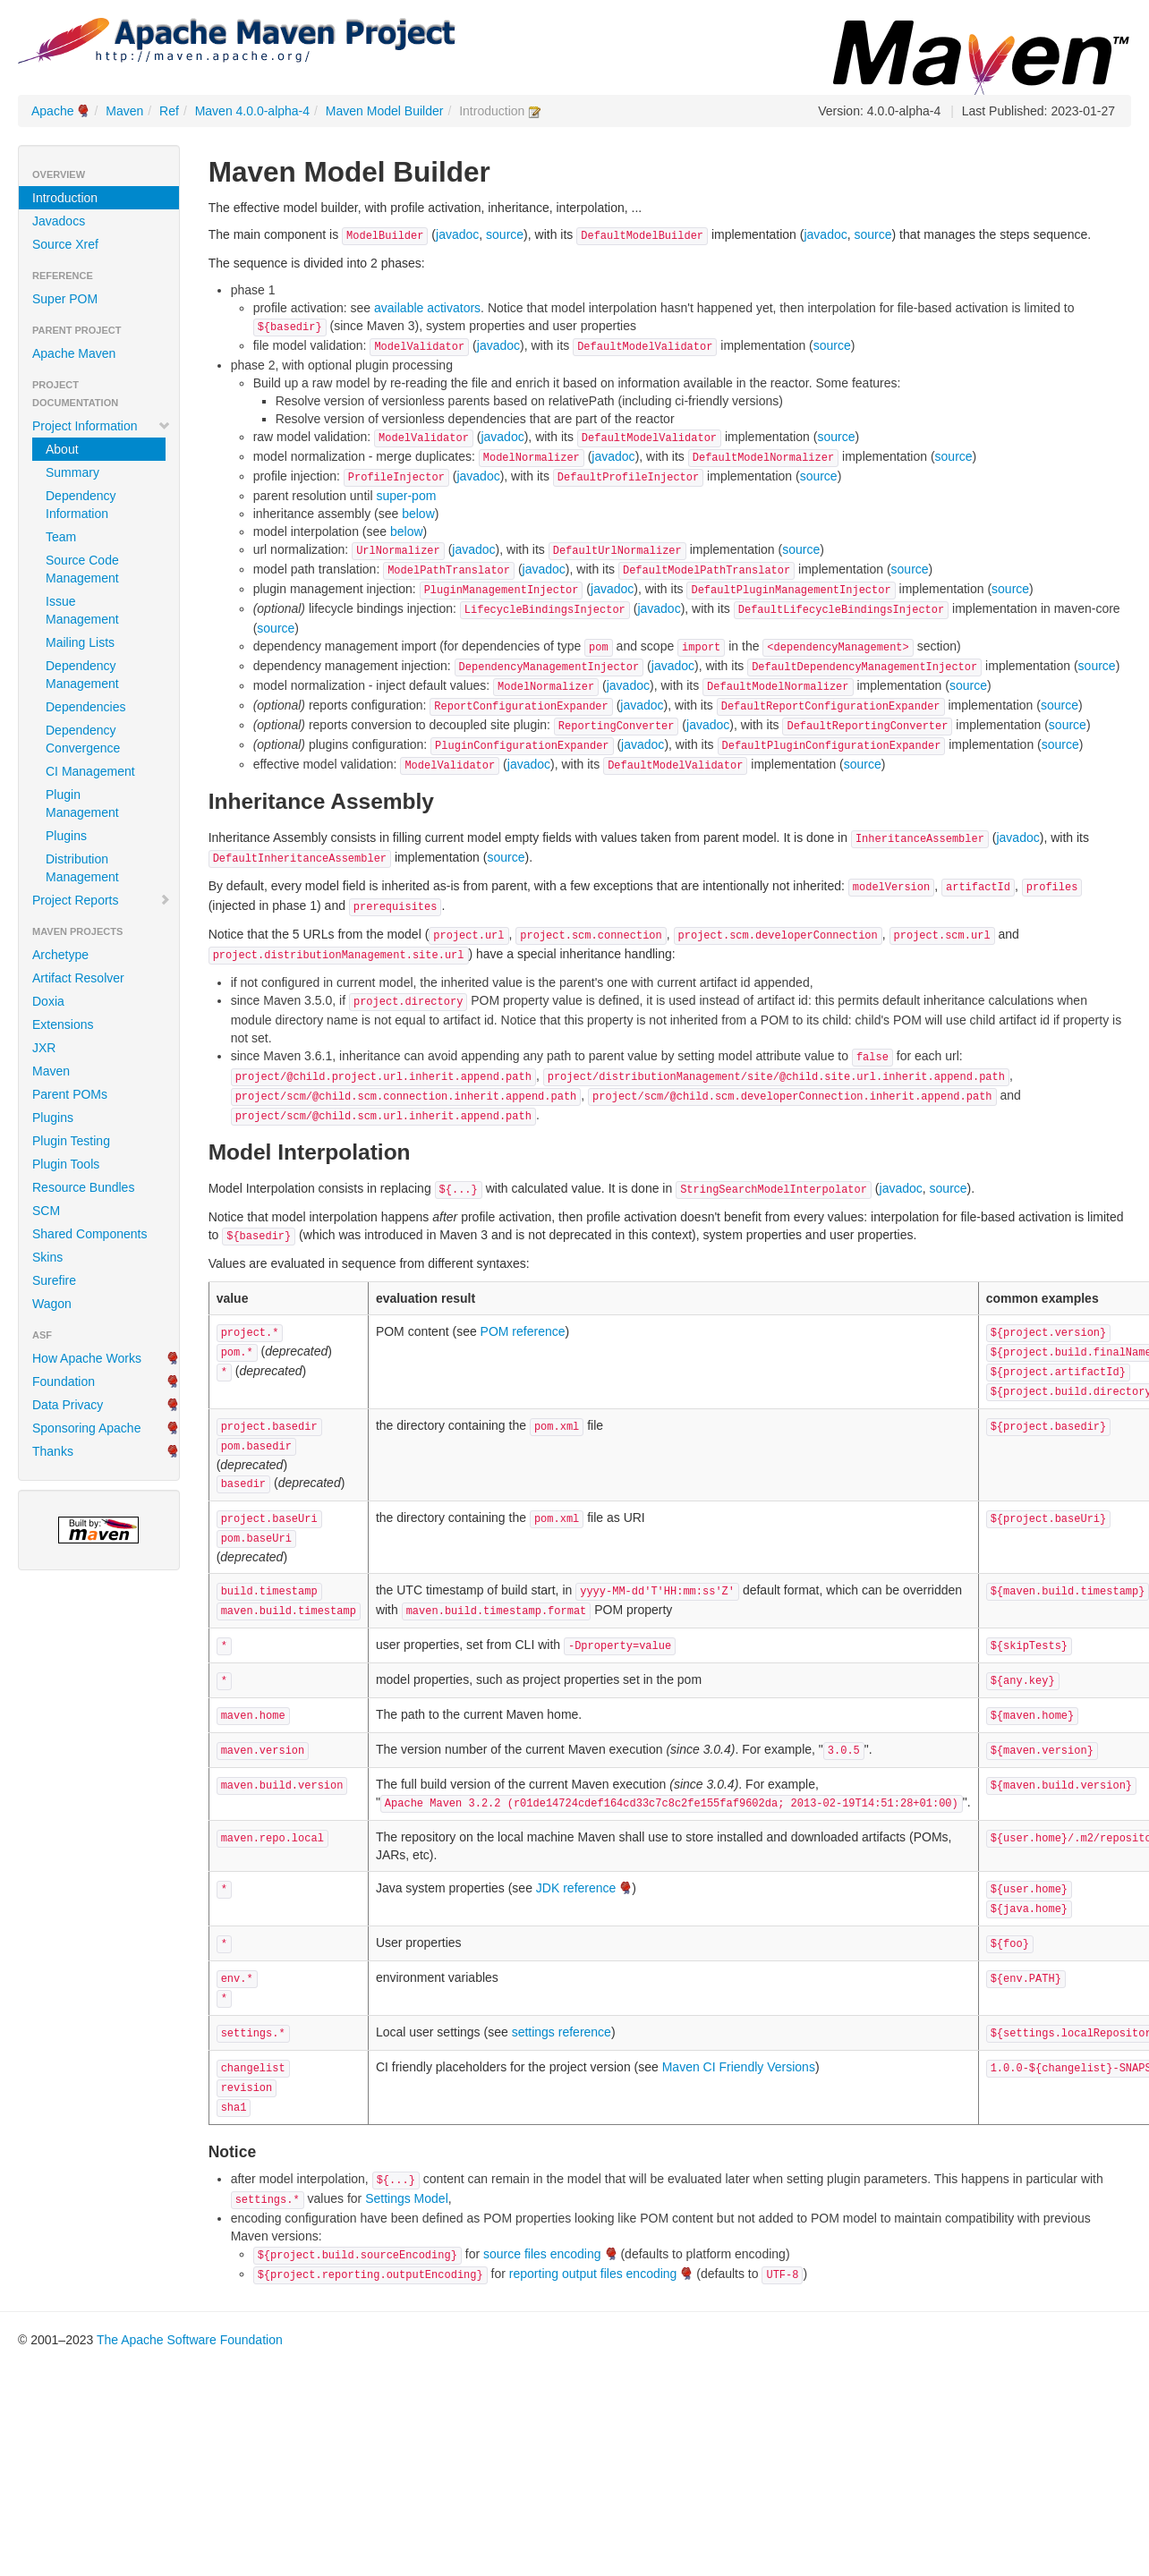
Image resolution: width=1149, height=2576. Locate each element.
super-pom (406, 496)
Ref (169, 111)
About (62, 449)
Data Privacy (67, 1405)
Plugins (66, 836)
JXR (43, 1048)
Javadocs (58, 221)
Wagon (52, 1304)
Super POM (65, 299)
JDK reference (576, 1888)
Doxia (48, 1001)
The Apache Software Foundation (190, 2340)
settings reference (561, 2032)
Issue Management (82, 610)
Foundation (63, 1381)
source (504, 234)
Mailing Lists (80, 642)
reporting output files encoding (593, 2273)
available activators (427, 308)
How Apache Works (86, 1358)
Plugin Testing (71, 1141)
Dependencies (86, 707)
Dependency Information (81, 505)
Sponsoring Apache (86, 1428)
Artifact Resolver (78, 978)
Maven (124, 111)
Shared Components (89, 1234)
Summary (72, 472)
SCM (46, 1210)
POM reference (523, 1331)
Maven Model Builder (385, 111)
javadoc (457, 234)
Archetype (60, 955)
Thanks (52, 1451)
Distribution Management (82, 868)
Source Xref (65, 244)
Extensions (62, 1024)
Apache (52, 111)
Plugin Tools (65, 1164)
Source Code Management (82, 569)
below (418, 513)
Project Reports (101, 900)
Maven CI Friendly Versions (738, 2067)
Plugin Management (82, 803)
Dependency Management (82, 675)
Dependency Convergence (83, 739)
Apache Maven (73, 353)
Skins (47, 1257)
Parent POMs (69, 1094)
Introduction (65, 198)
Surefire (54, 1280)
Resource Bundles (83, 1187)
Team (61, 537)
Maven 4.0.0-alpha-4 (252, 111)
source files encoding (542, 2254)
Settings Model (406, 2198)
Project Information (101, 426)
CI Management (90, 771)
